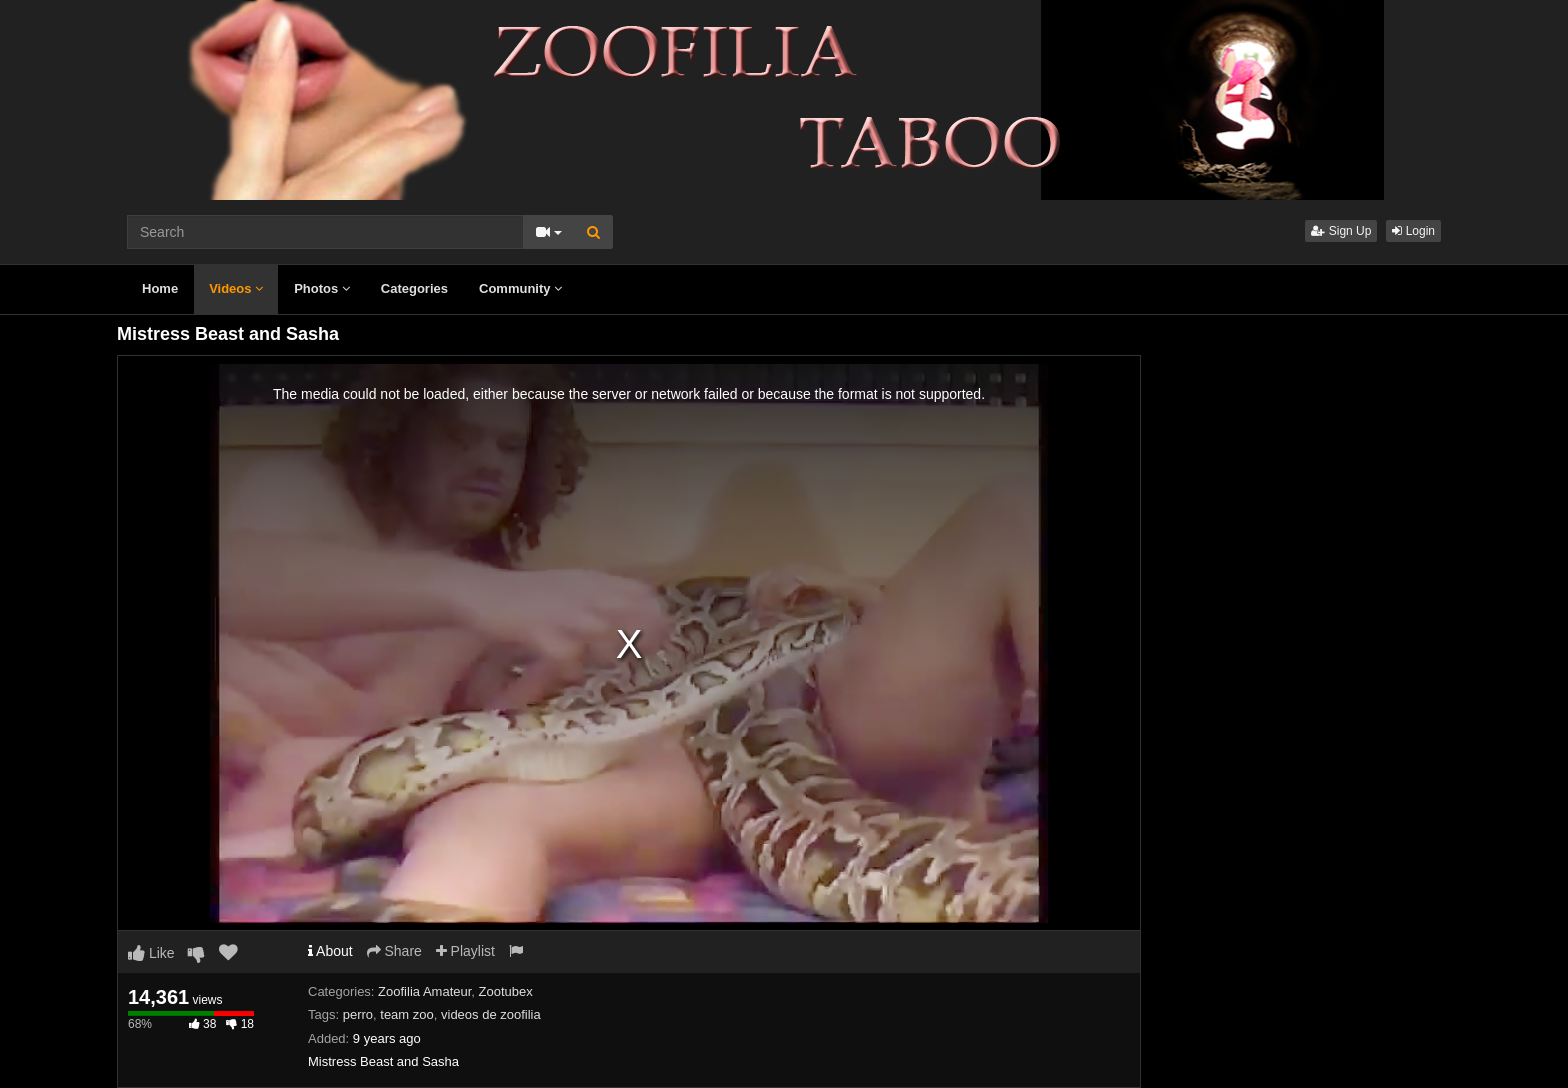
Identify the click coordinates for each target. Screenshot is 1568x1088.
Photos (322, 288)
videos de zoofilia (491, 1014)
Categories (414, 288)
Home (160, 288)
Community (520, 288)
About (330, 951)
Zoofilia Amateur (424, 991)
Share (394, 951)
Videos (236, 288)
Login (1413, 231)
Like (151, 953)
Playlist (465, 951)
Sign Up (1341, 231)
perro (358, 1014)
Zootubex (506, 991)
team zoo (406, 1014)
